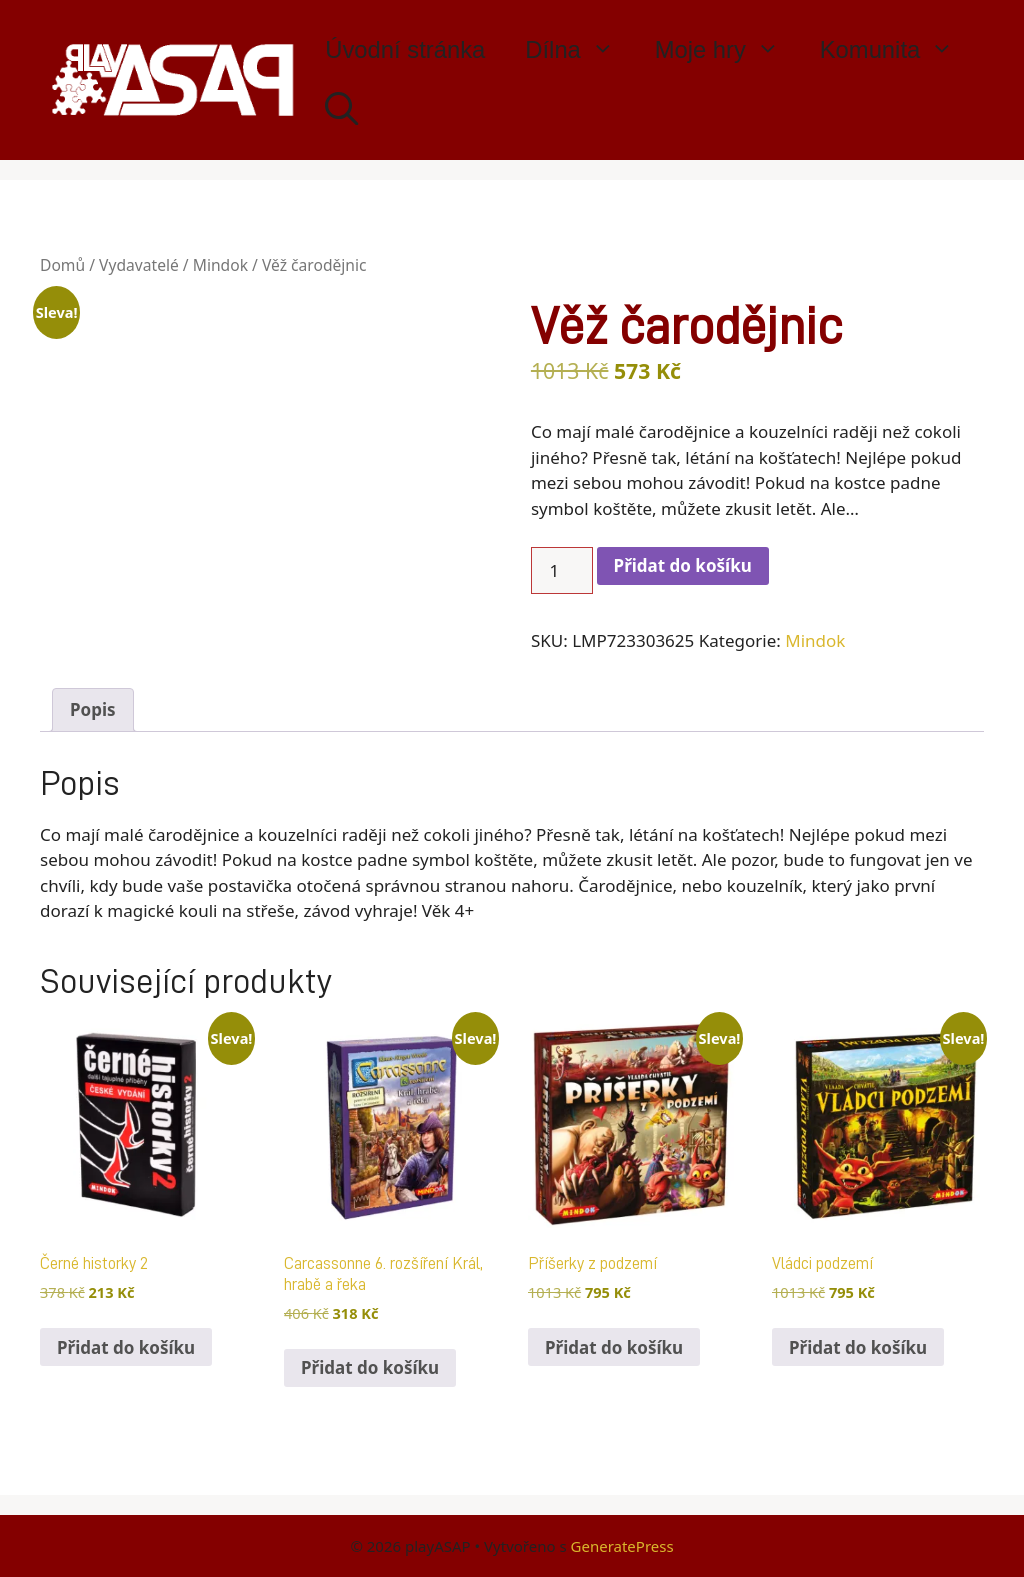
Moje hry (727, 50)
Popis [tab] (93, 709)
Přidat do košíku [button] (126, 1347)
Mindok (220, 265)
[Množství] (562, 571)
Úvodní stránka (405, 49)
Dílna (579, 50)
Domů (62, 265)
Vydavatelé (139, 265)
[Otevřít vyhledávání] (341, 110)
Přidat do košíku (683, 565)
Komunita (897, 50)
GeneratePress (622, 1546)
